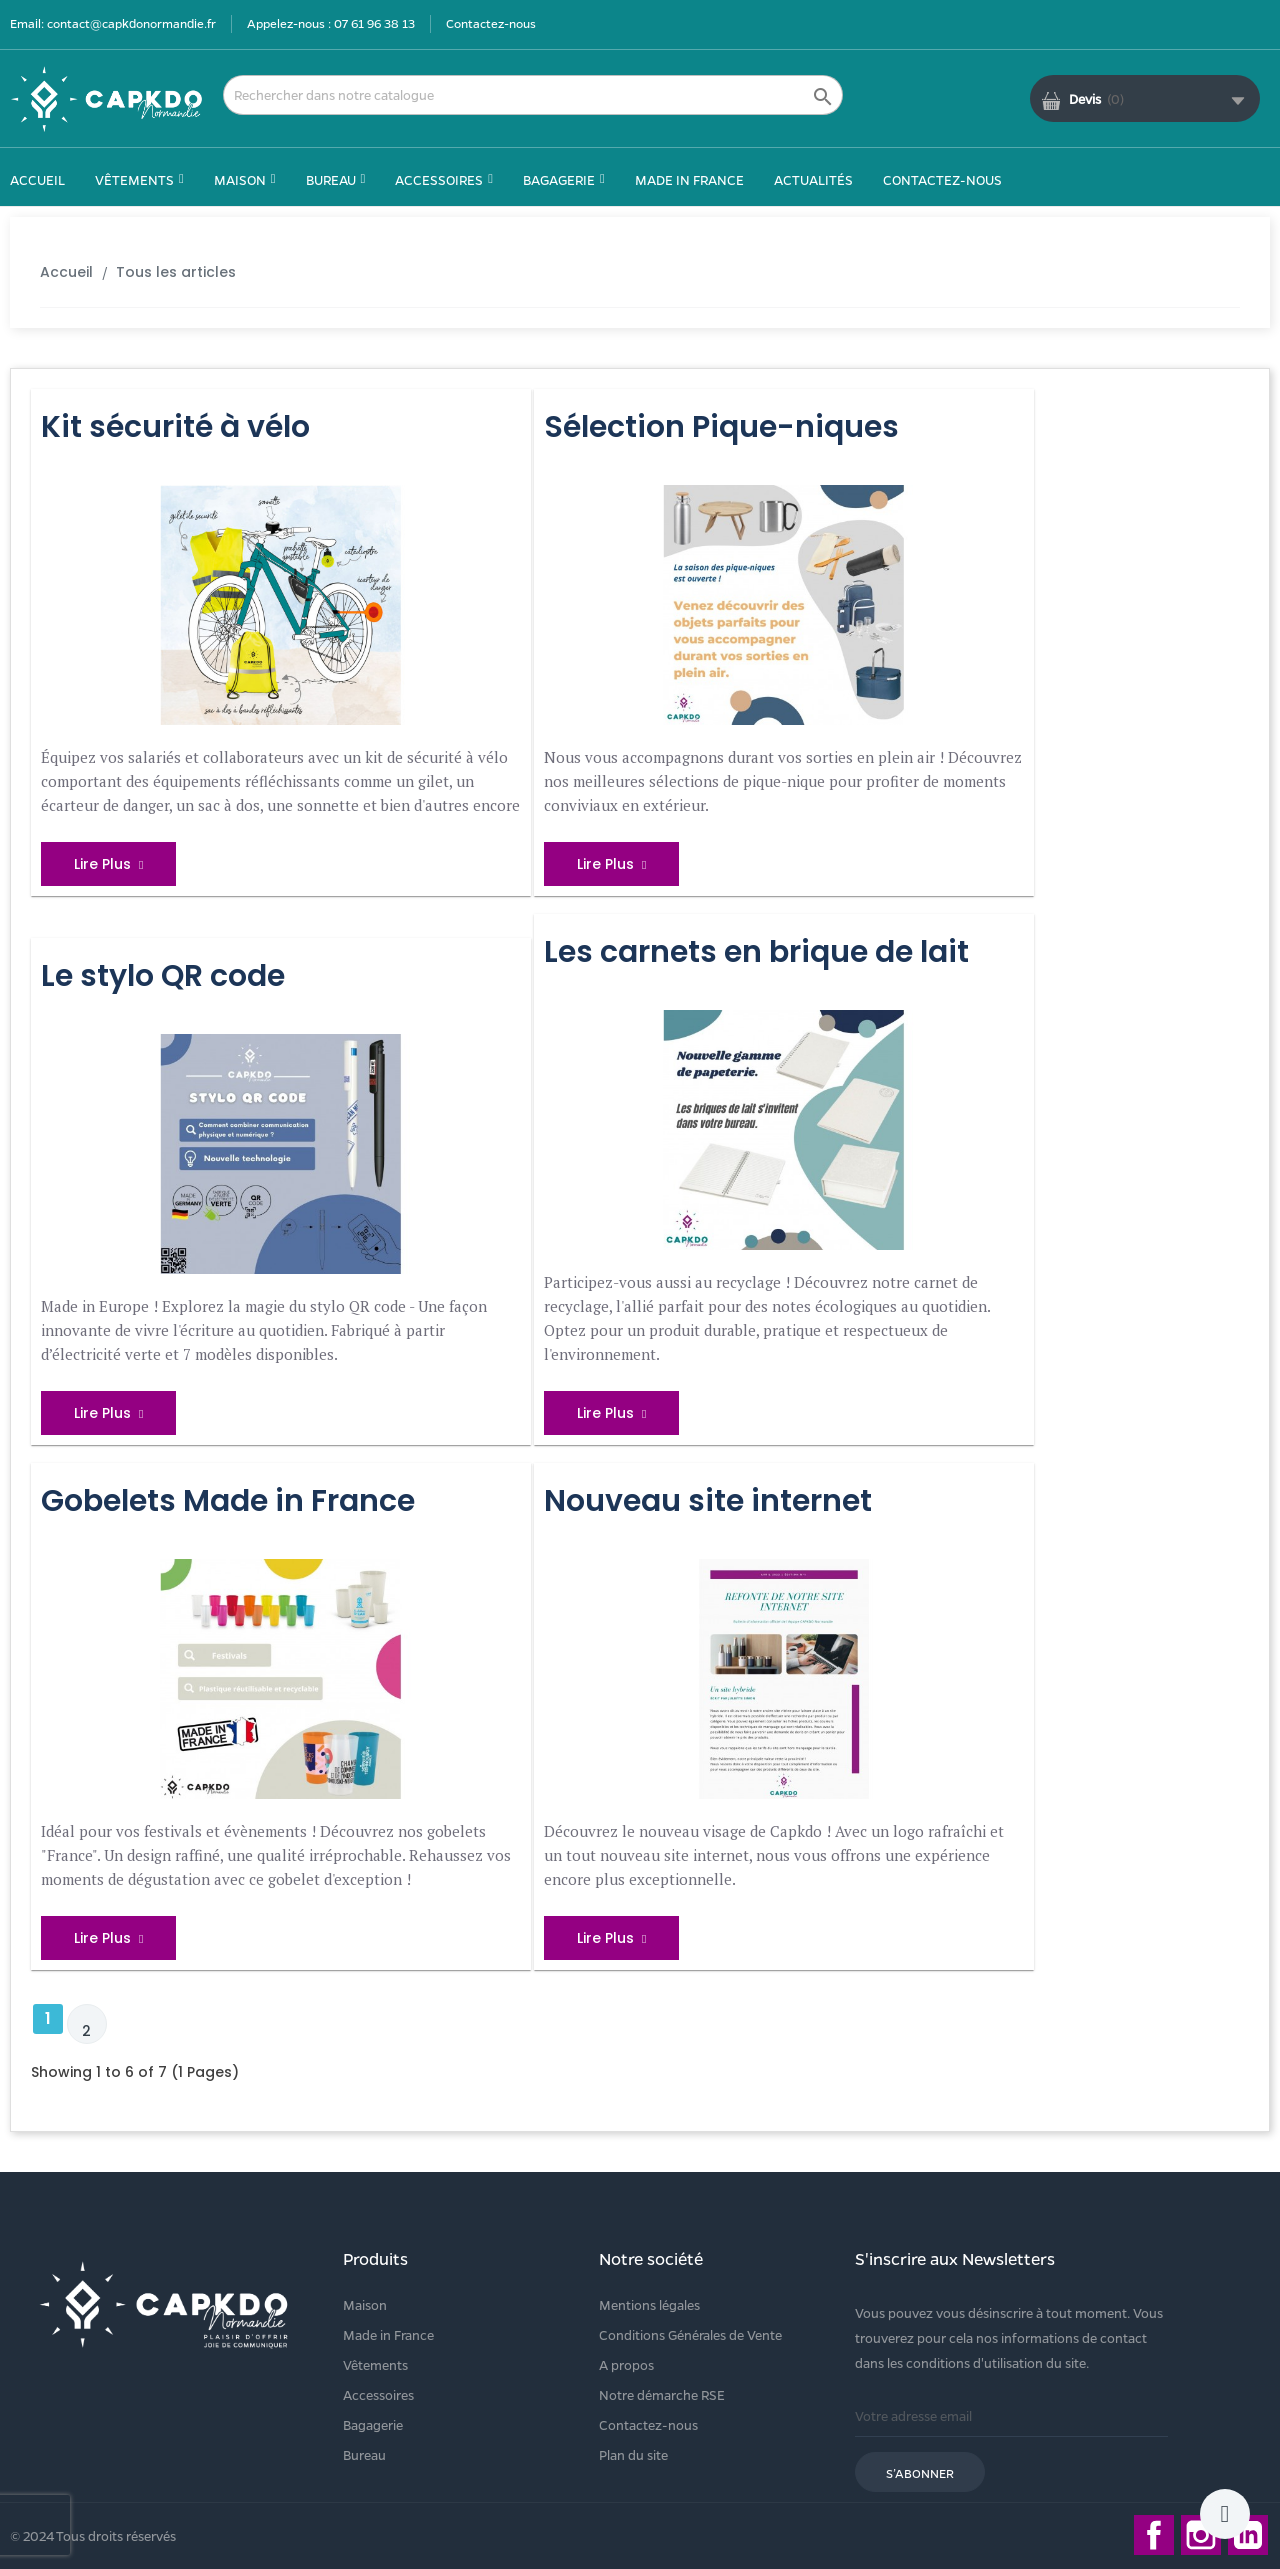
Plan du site (633, 2454)
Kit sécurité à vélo (175, 427)
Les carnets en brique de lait (756, 952)
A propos (626, 2364)
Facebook (1154, 2535)
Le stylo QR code (163, 976)
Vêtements (375, 2364)
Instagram (1201, 2535)
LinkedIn (1248, 2535)
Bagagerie (373, 2424)
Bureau (364, 2454)
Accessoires (378, 2394)
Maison (365, 2304)
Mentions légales (649, 2304)
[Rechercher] (533, 95)
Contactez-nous (491, 23)
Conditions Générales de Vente (690, 2334)
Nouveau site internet (708, 1501)
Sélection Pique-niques (721, 427)
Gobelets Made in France (228, 1501)
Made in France (388, 2334)
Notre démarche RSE (662, 2394)
